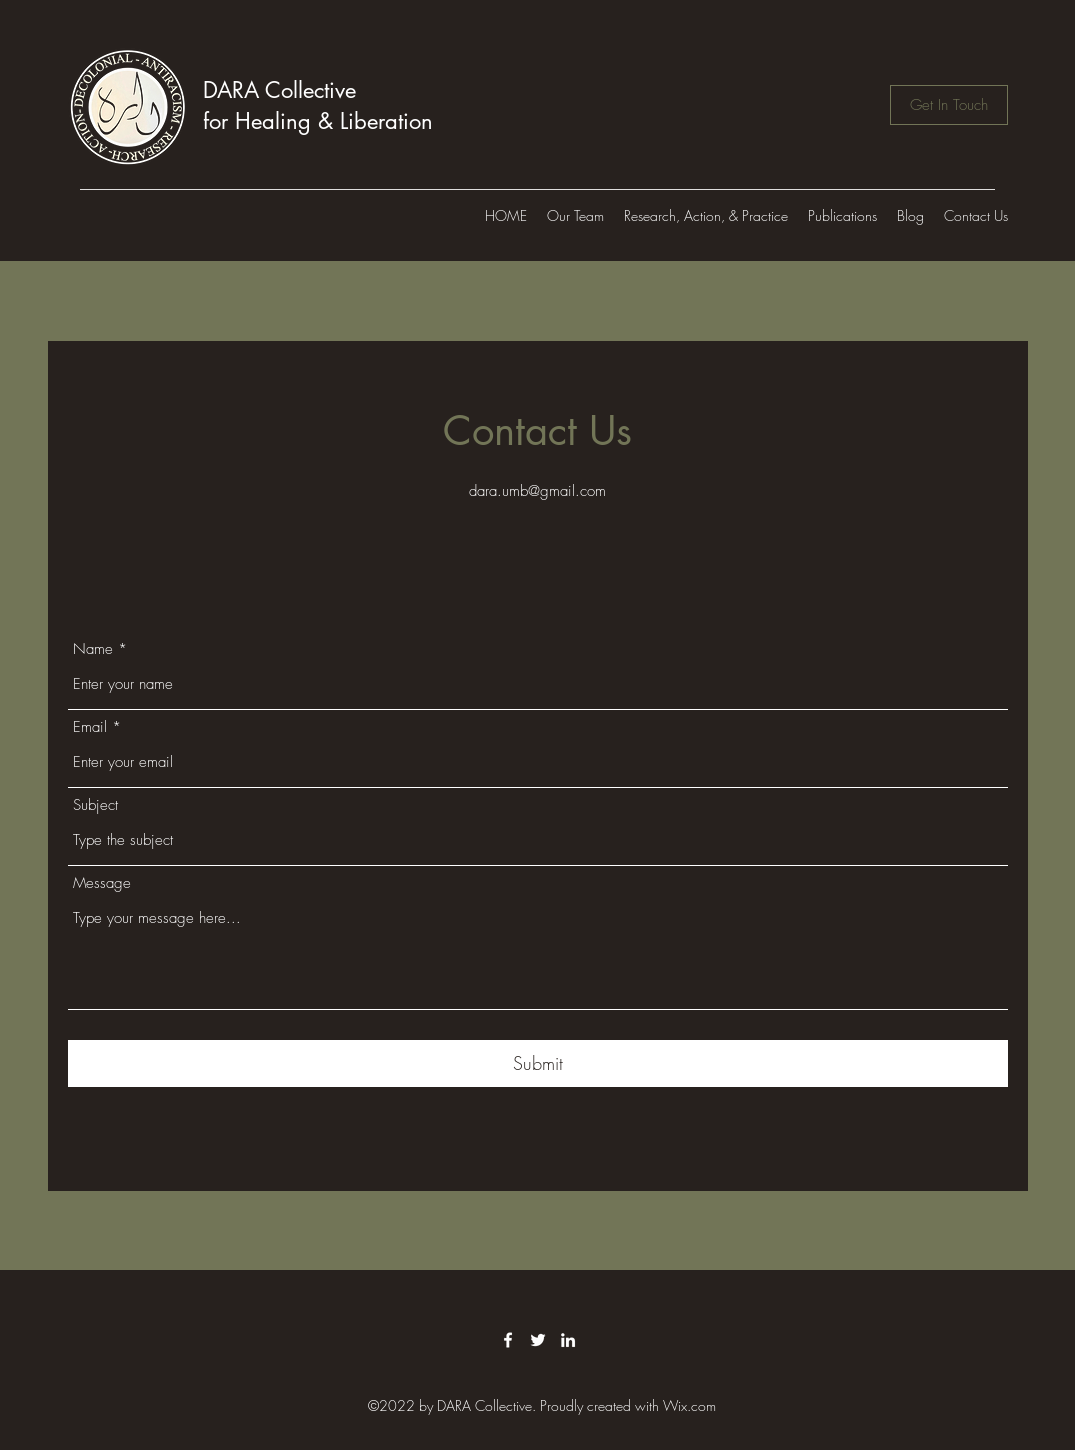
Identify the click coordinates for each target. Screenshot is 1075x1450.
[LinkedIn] (568, 1340)
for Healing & (271, 121)
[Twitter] (538, 1340)
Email (90, 727)
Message (102, 883)
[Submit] (538, 1063)
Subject (95, 805)
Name (93, 649)
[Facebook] (508, 1340)
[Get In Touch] (949, 105)
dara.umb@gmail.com (537, 491)
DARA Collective (279, 90)
